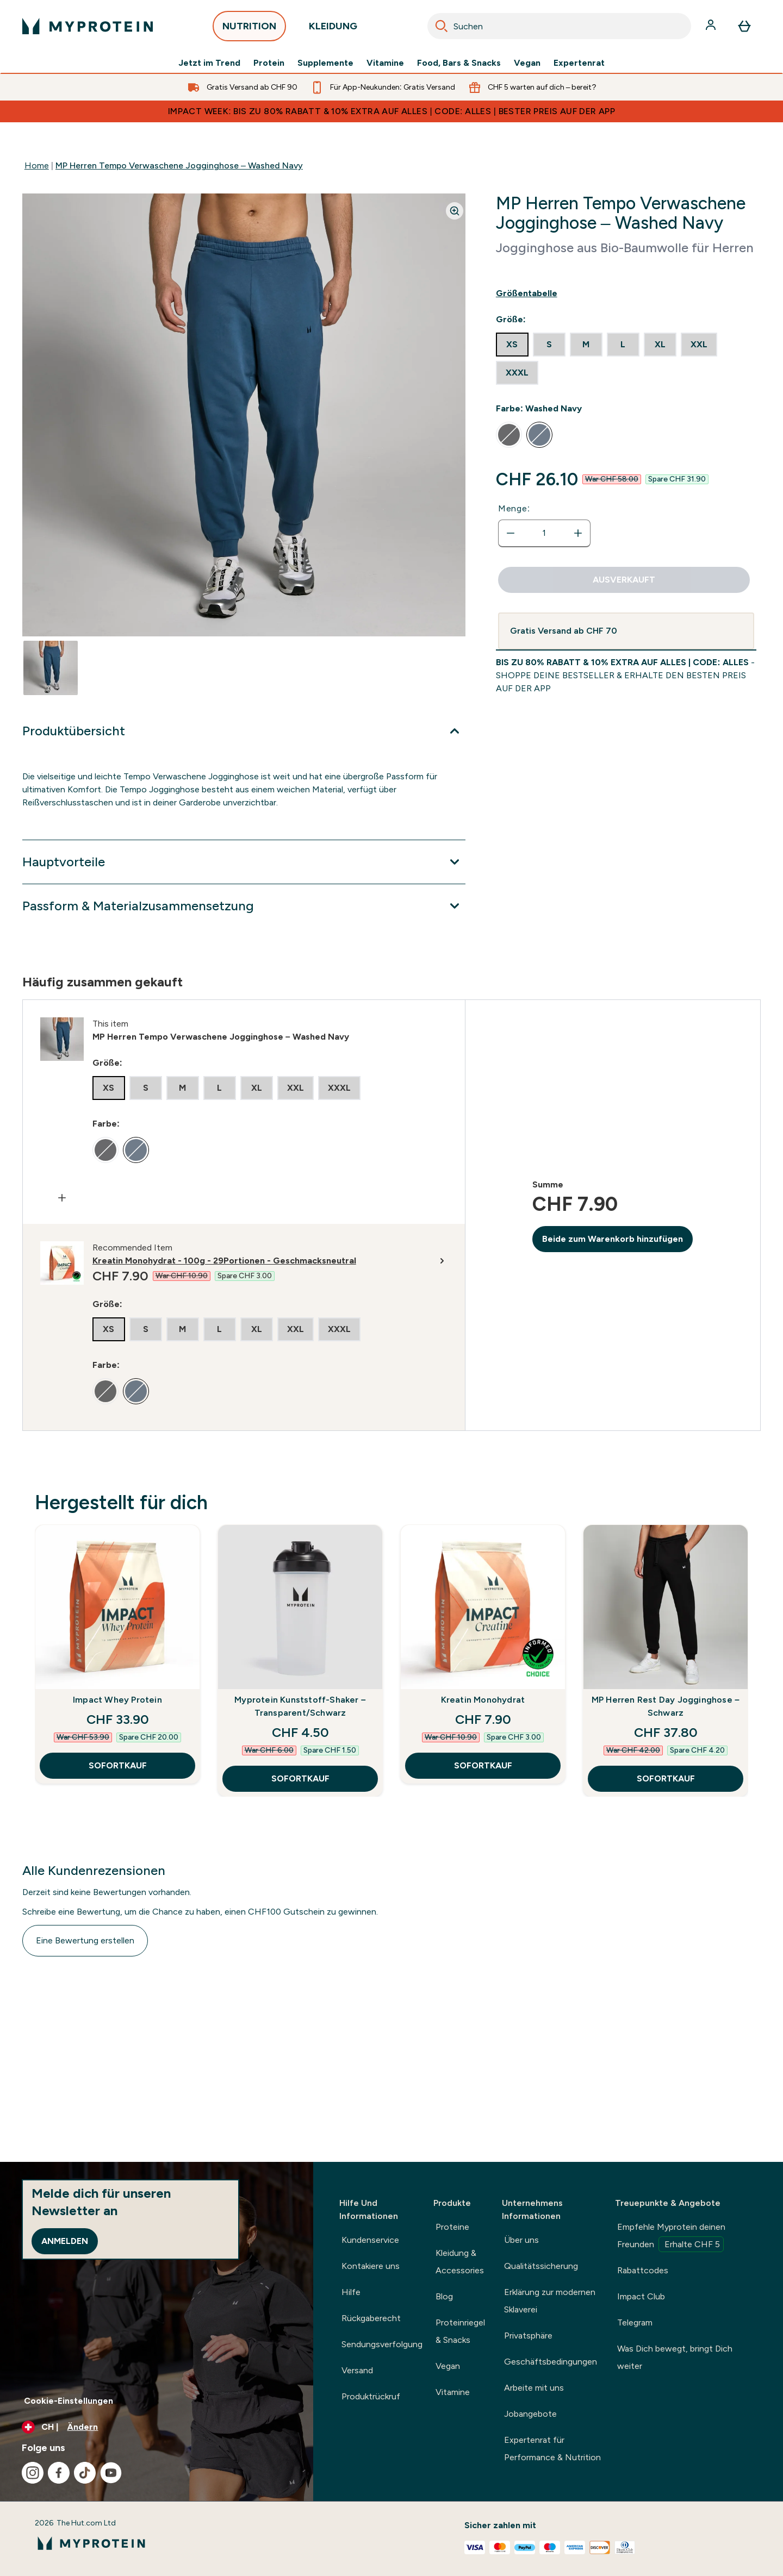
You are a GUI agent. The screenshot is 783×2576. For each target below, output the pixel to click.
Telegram (634, 2322)
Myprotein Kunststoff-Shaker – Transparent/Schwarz (300, 1706)
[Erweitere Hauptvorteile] (243, 862)
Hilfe (351, 2292)
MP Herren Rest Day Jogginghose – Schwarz (665, 1706)
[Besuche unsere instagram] (33, 2473)
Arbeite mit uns (534, 2388)
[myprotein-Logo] (87, 26)
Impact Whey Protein (117, 1700)
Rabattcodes (642, 2270)
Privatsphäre (528, 2335)
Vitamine (385, 63)
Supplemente (325, 63)
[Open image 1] (50, 668)
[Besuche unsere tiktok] (85, 2473)
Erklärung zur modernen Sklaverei (549, 2301)
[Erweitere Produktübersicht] (243, 731)
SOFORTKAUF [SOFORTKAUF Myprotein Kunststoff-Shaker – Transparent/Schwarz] (300, 1778)
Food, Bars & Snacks (459, 63)
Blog (444, 2296)
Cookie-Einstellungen (68, 2401)
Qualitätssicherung (541, 2266)
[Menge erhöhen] (578, 533)
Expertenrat (579, 63)
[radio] (512, 345)
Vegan (527, 63)
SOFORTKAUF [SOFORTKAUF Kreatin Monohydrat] (483, 1765)
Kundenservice (370, 2240)
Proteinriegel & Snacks (460, 2331)
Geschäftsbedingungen (550, 2361)
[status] (544, 533)
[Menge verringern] (511, 533)
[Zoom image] (454, 211)
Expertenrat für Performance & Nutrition (552, 2448)
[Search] (441, 26)
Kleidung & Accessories (460, 2261)
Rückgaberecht (371, 2318)
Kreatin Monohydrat (483, 1700)
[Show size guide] (626, 293)
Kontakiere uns (370, 2266)
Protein (268, 63)
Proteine (452, 2227)
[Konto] (711, 26)
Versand (357, 2370)
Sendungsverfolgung (381, 2344)
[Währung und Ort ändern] (156, 2427)
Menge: (514, 508)
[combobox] (559, 26)
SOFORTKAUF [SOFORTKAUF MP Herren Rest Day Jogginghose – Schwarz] (666, 1778)
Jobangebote (530, 2414)
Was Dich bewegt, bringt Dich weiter (674, 2357)
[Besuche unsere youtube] (111, 2473)
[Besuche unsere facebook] (59, 2473)
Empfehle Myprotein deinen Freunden (671, 2237)
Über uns (521, 2240)
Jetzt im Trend (209, 63)
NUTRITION (249, 29)
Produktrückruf (370, 2396)
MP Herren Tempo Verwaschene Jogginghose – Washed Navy (179, 165)
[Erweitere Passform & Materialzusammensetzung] (243, 906)
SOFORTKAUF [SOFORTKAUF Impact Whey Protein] (118, 1765)
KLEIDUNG (333, 29)
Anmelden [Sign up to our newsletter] (64, 2241)
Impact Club (641, 2296)
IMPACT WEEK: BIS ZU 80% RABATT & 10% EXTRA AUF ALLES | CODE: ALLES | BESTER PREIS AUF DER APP (391, 111)
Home (36, 165)
